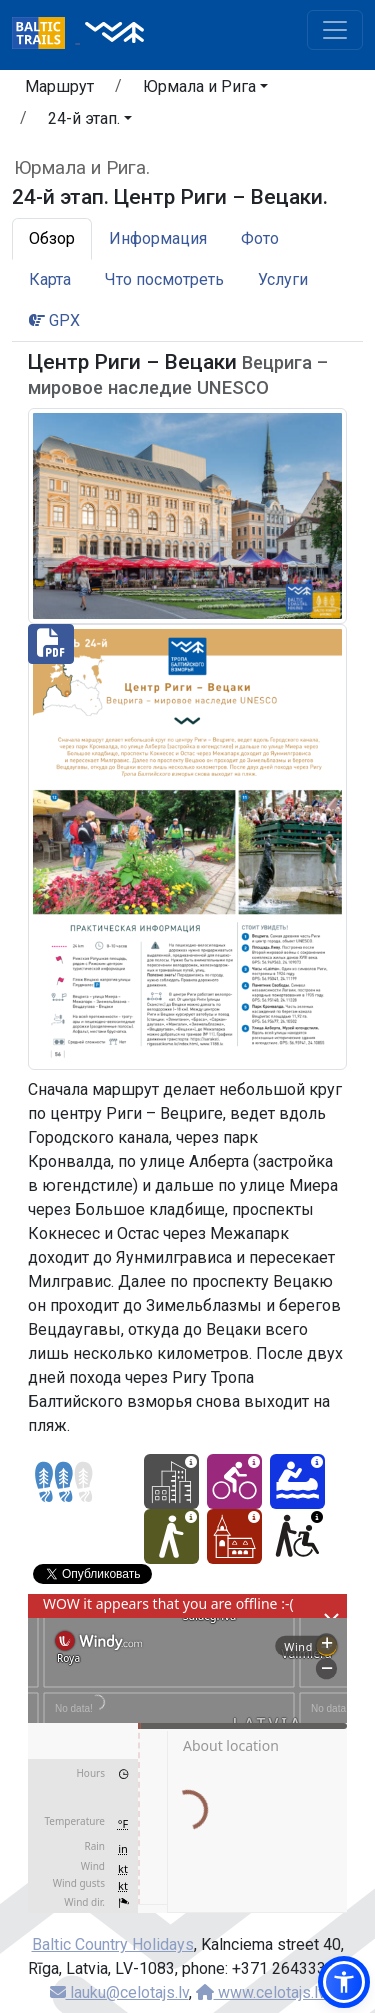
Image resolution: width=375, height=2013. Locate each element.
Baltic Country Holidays (113, 1944)
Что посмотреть (164, 279)
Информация (158, 238)
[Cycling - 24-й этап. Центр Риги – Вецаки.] (234, 1481)
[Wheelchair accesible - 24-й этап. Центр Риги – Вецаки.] (297, 1536)
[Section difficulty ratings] (64, 1482)
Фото (260, 238)
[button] (205, 90)
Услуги (283, 279)
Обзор (52, 238)
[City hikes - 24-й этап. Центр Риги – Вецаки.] (171, 1481)
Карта (50, 279)
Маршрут (59, 86)
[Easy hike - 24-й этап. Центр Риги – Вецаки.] (171, 1536)
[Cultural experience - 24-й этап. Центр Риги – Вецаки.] (234, 1536)
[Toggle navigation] (335, 30)
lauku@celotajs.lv (119, 1992)
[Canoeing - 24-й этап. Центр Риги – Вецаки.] (297, 1481)
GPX (54, 320)
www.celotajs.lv (261, 1992)
